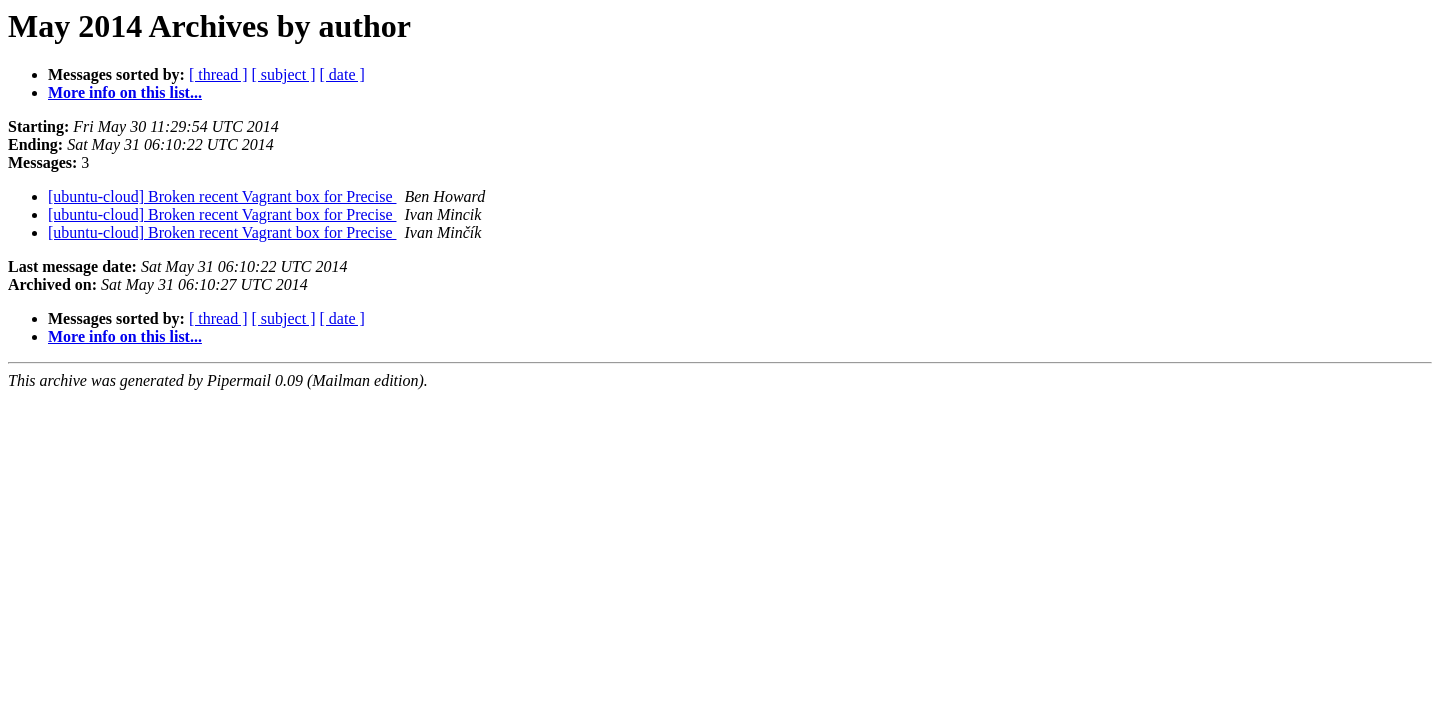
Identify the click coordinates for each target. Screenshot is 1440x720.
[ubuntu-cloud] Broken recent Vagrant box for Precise (222, 196)
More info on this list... (125, 92)
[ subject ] (284, 74)
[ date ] (342, 74)
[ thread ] (218, 74)
